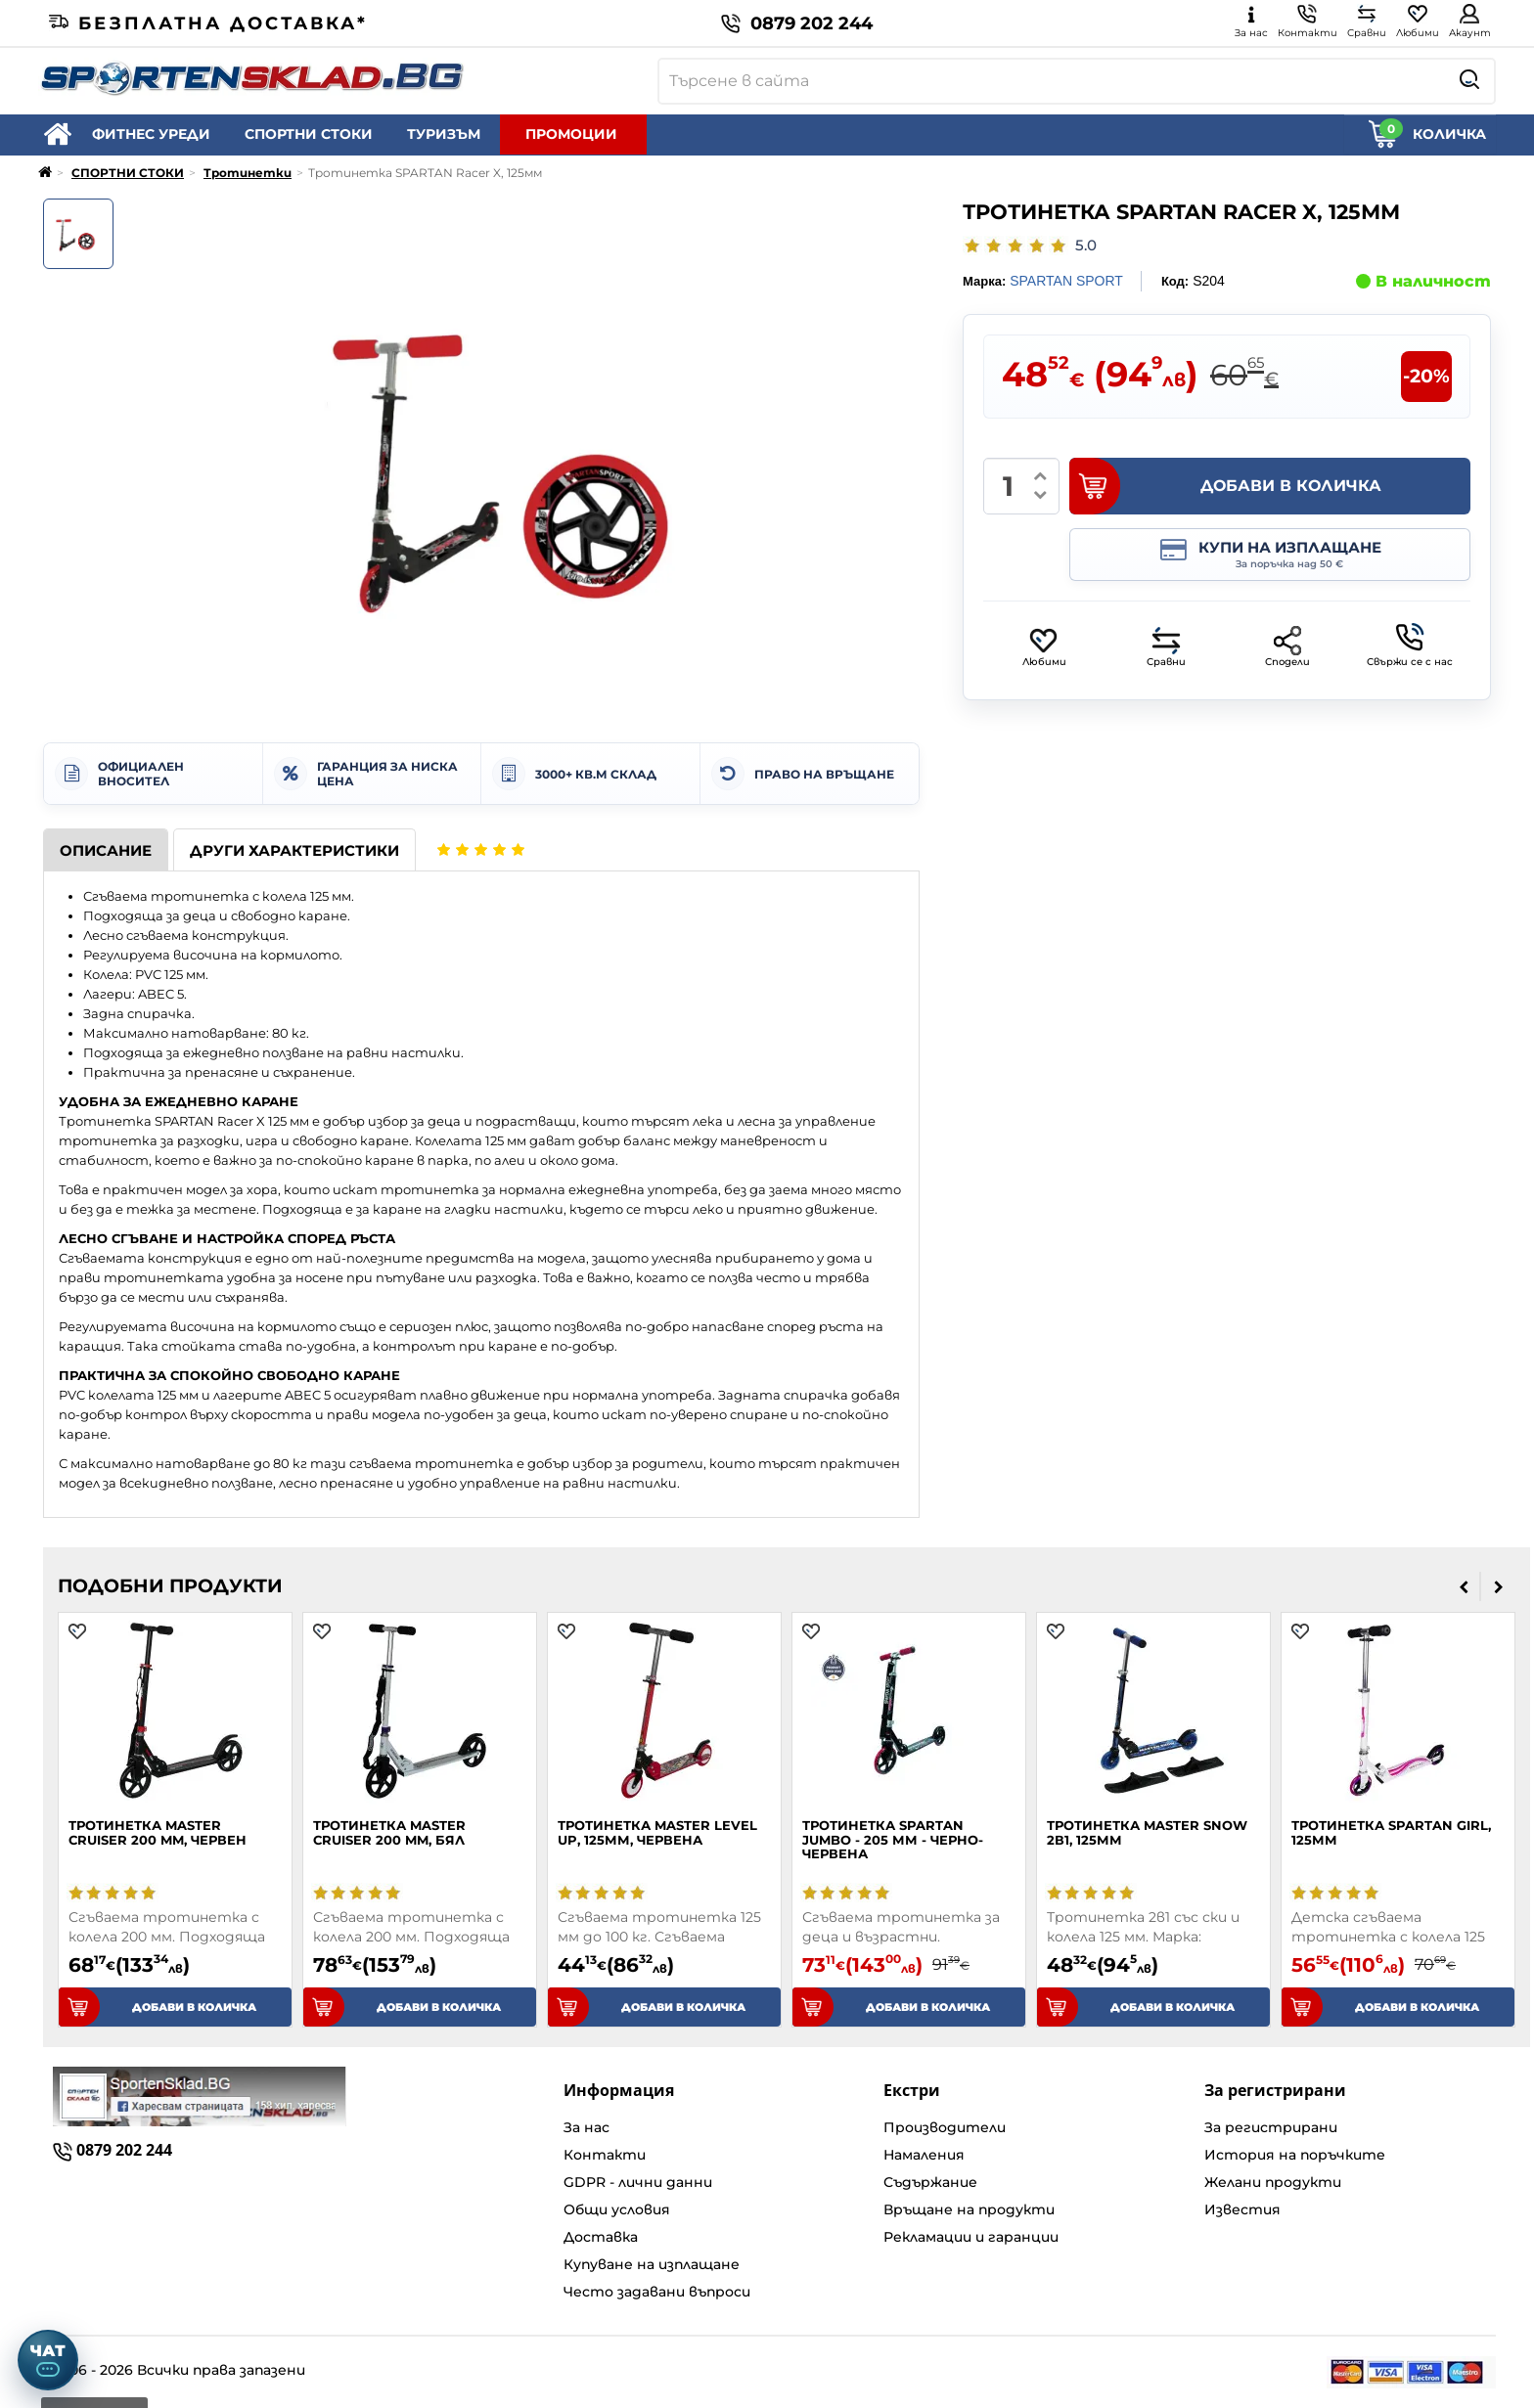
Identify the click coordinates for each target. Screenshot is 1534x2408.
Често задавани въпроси (657, 2291)
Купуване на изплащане (652, 2264)
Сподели (1287, 647)
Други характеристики (294, 850)
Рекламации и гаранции (971, 2237)
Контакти (605, 2154)
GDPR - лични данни (638, 2182)
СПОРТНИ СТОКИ (309, 134)
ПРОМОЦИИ (571, 134)
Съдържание (930, 2182)
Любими (1044, 647)
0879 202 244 (797, 23)
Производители (944, 2127)
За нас (586, 2127)
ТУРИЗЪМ (443, 134)
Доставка (601, 2237)
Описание (106, 850)
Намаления (924, 2154)
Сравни (1166, 647)
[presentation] (1464, 1586)
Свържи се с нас (1410, 645)
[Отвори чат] (48, 2360)
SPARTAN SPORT (1066, 281)
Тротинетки (247, 172)
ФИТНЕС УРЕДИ (151, 134)
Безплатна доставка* (208, 23)
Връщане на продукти (969, 2209)
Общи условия (617, 2209)
